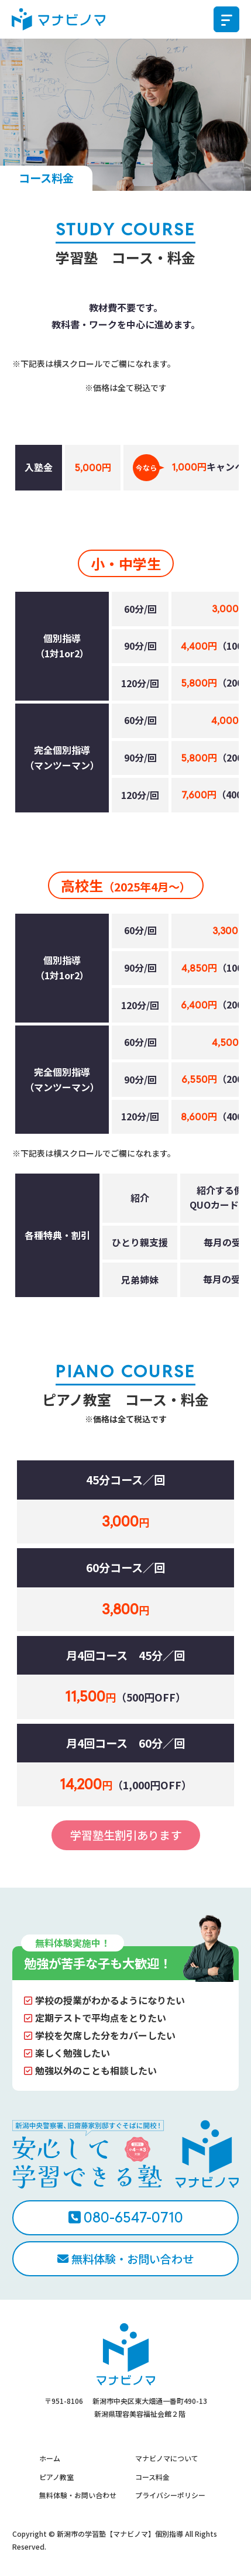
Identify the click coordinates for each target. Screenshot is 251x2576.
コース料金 (152, 2477)
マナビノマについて (166, 2458)
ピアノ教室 (56, 2477)
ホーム (49, 2458)
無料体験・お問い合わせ (132, 2259)
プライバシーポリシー (170, 2495)
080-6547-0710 (133, 2217)
